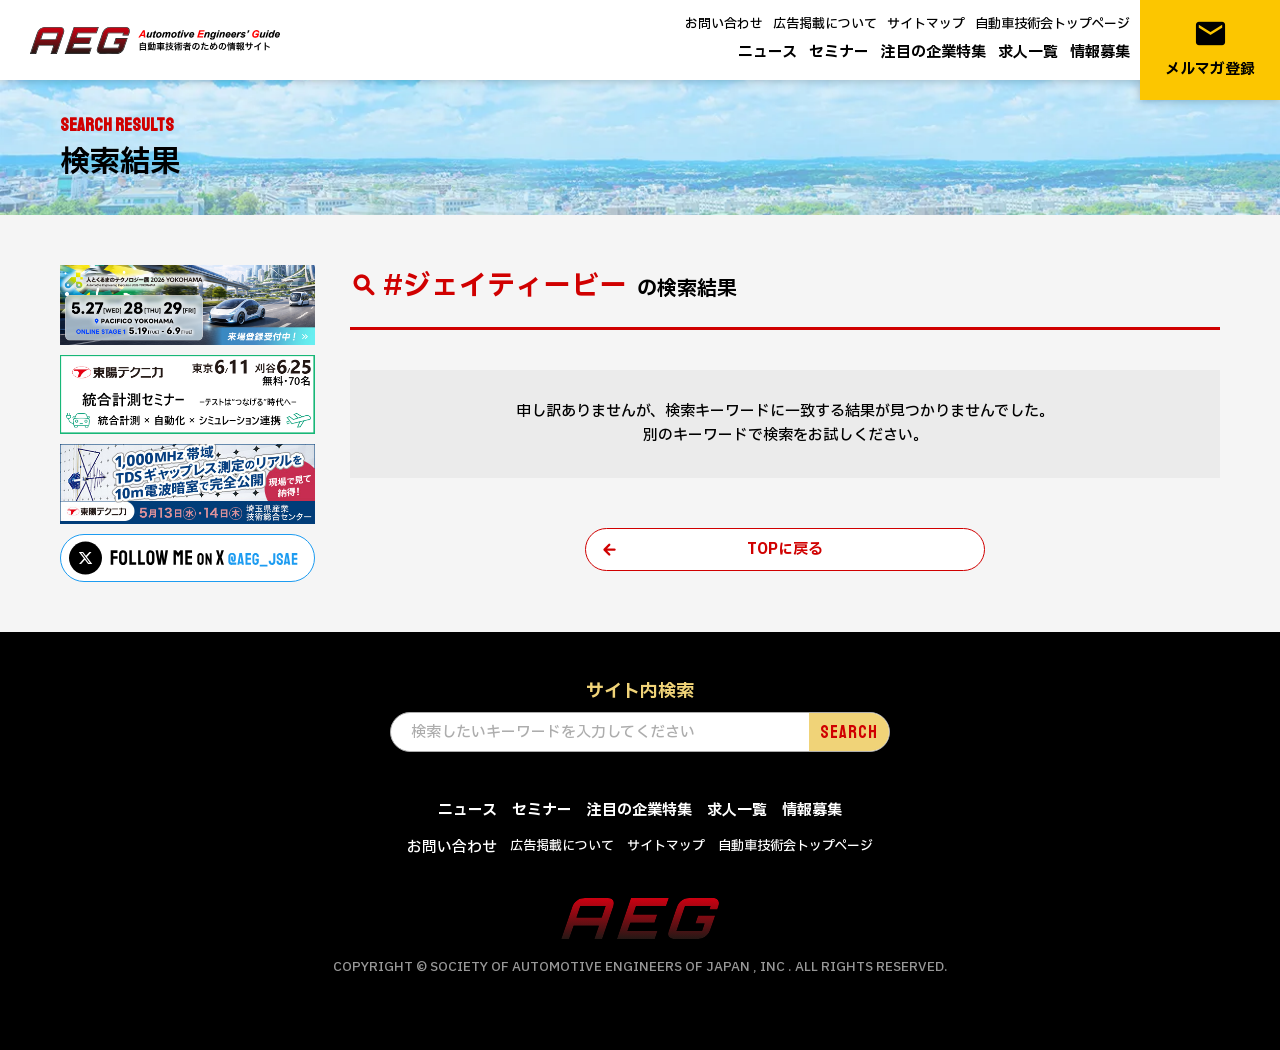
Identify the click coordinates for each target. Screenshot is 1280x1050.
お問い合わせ (724, 24)
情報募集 (1100, 52)
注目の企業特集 (933, 52)
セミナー (839, 52)
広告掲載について (825, 24)
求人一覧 (1028, 52)
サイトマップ (926, 24)
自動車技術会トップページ (1052, 24)
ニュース (767, 52)
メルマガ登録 (1210, 48)
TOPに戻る (785, 549)
